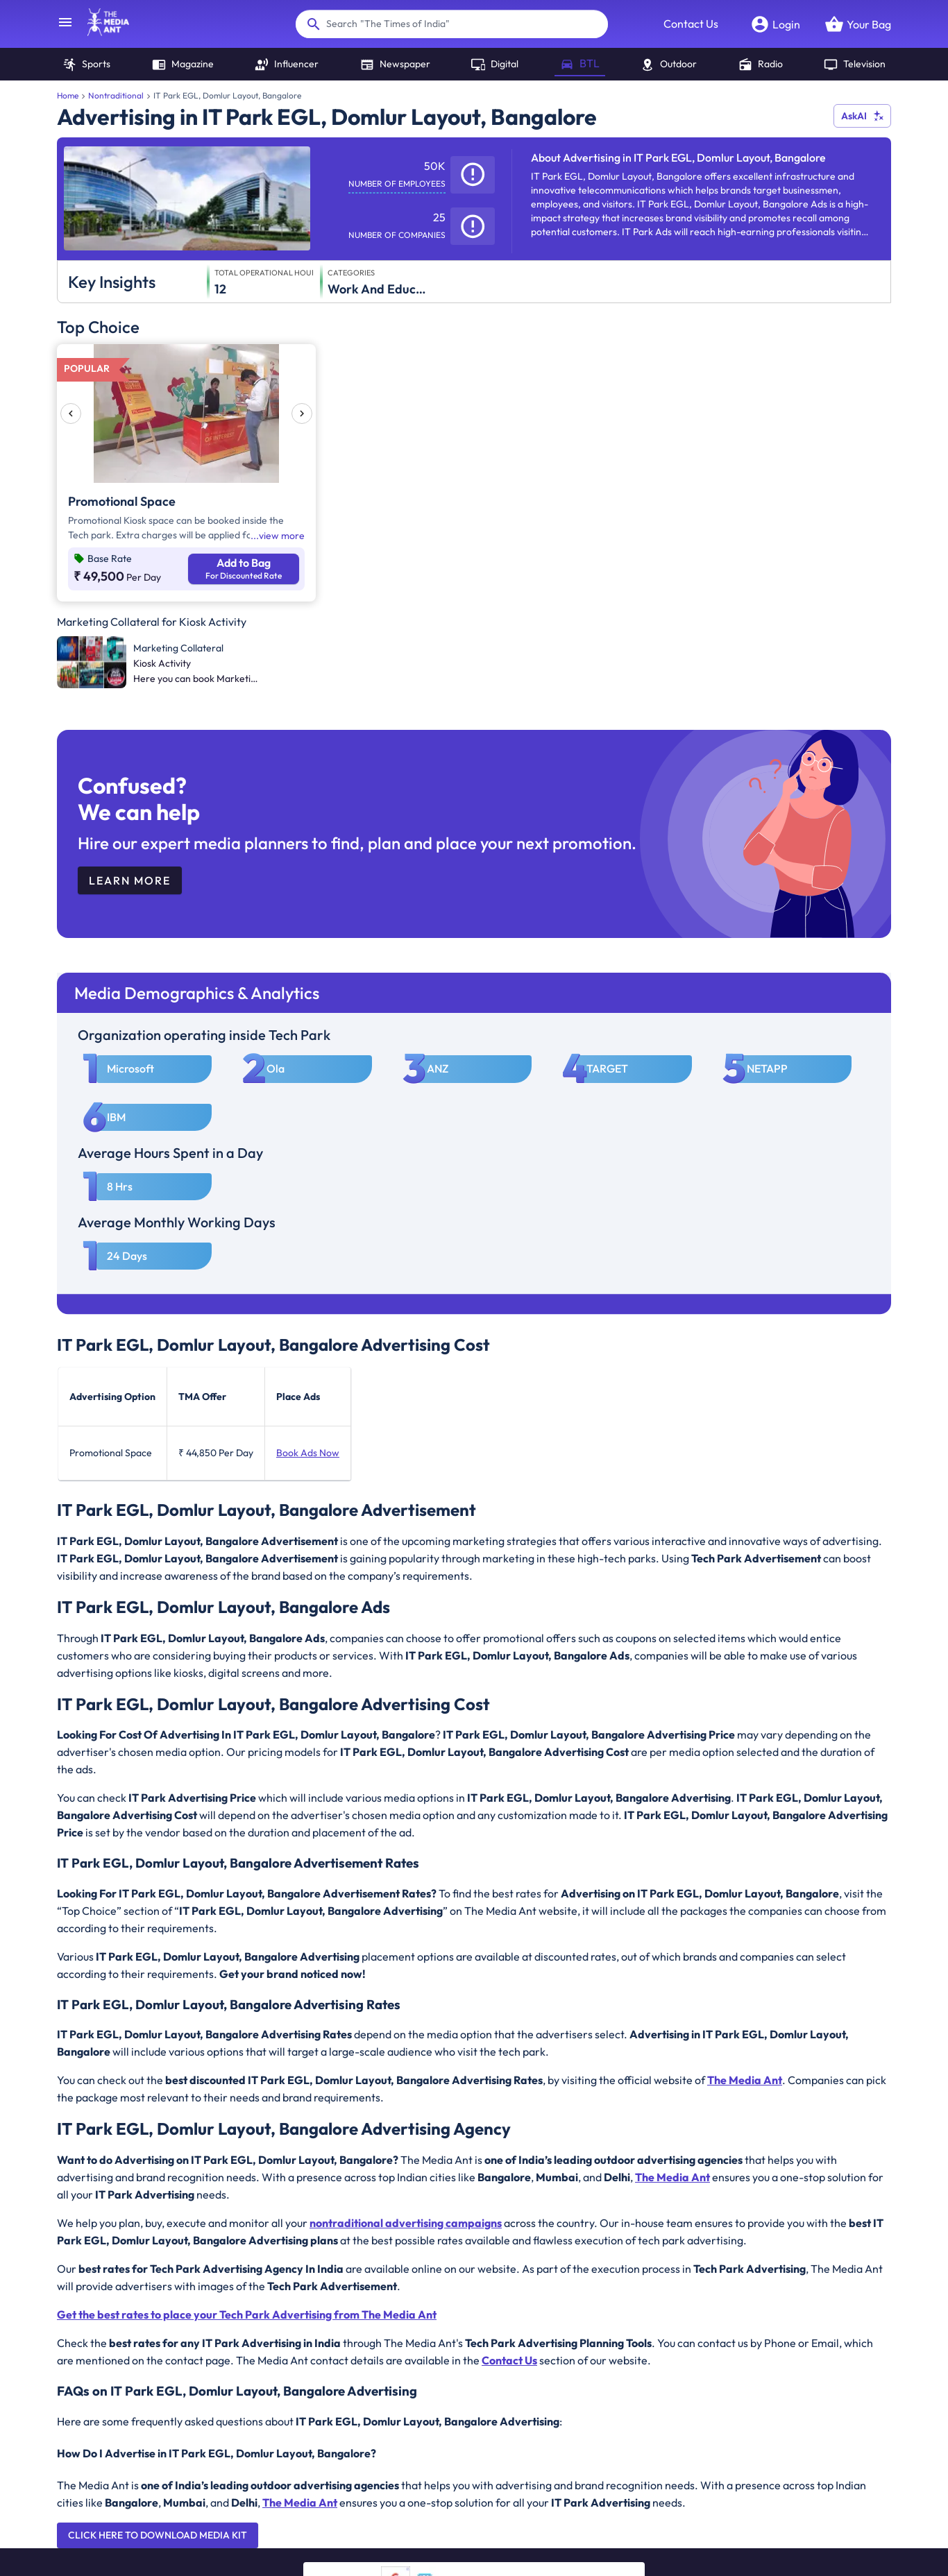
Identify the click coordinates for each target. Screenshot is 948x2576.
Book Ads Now (307, 1453)
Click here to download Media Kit (157, 2535)
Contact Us (690, 24)
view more (282, 535)
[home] (101, 32)
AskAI (862, 116)
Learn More (130, 880)
